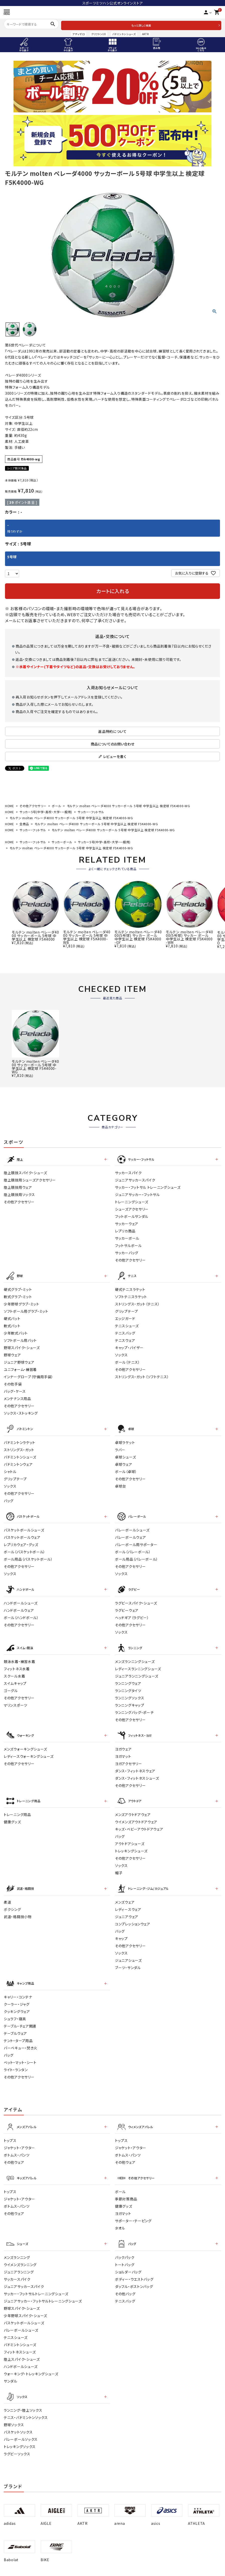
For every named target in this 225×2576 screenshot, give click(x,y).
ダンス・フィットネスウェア (135, 1684)
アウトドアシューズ (129, 1756)
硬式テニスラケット (130, 1208)
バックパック (124, 2165)
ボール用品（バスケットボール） (28, 1475)
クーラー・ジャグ (17, 1915)
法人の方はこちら (18, 2538)
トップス (10, 2050)
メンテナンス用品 (17, 1317)
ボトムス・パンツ (17, 2064)
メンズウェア (125, 1814)
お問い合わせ (69, 2544)
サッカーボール (62, 762)
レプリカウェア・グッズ (21, 1461)
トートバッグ (124, 2172)
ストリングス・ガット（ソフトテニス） (142, 1295)
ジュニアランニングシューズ (136, 1590)
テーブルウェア (15, 1944)
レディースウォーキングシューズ (29, 1670)
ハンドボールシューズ (21, 1518)
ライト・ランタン (16, 1980)
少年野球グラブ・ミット (21, 1222)
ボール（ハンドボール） (21, 1533)
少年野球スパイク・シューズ (25, 2223)
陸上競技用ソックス (19, 1114)
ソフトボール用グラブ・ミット (26, 1229)
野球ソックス (14, 2331)
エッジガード (125, 1237)
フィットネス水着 (17, 1583)
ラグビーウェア (127, 1525)
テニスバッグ (125, 1251)
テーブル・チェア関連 (20, 1936)
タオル (120, 2136)
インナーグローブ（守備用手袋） (28, 1295)
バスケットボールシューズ (24, 1446)
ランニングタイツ (128, 1605)
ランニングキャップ (129, 1619)
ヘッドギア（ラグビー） (132, 1533)
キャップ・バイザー (129, 1266)
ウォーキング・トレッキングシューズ (31, 2281)
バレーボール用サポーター (136, 1461)
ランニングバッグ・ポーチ (134, 1627)
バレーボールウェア (130, 1453)
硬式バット (12, 1237)
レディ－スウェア (128, 1821)
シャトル (10, 1389)
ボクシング (12, 1821)
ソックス (121, 1273)
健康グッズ (12, 1734)
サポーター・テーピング (133, 2129)
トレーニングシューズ (131, 1121)
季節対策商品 (126, 2107)
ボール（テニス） (127, 1280)
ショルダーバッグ (128, 2179)
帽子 (118, 1785)
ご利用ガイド (69, 2538)
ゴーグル (11, 1605)
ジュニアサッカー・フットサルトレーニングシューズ (43, 2208)
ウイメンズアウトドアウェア (136, 1734)
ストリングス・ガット (19, 1367)
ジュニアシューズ (128, 1872)
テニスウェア (125, 1259)
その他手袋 (13, 1302)
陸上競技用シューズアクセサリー (30, 1099)
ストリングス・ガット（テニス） (137, 1222)
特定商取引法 (70, 2556)
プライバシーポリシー (76, 2562)
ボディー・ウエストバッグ (134, 2187)
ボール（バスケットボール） (24, 1468)
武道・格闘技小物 (18, 1828)
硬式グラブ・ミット (18, 1208)
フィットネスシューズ (20, 2259)
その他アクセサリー (33, 726)
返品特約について (112, 651)
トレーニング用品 (17, 1727)
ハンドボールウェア (19, 1525)
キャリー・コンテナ (18, 1907)
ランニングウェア (128, 1597)
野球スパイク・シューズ (22, 1266)
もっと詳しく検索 (141, 25)
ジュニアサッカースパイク (135, 1099)
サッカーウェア (126, 1143)
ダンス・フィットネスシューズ (137, 1691)
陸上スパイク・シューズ (22, 2267)
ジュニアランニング (19, 2179)
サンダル (10, 2288)
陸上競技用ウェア (18, 1106)
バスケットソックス (18, 2339)
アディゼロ (78, 34)
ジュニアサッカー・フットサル (137, 1114)
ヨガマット (123, 1670)
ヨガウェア (123, 1662)
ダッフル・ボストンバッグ (134, 2194)
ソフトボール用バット (20, 1259)
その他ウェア (14, 2072)
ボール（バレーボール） (133, 1468)
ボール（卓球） (126, 1389)
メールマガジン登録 (74, 2550)
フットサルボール (128, 1165)
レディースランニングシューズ (138, 1583)
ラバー (120, 1367)
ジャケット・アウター (19, 2057)
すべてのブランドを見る (99, 2480)
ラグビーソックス (17, 2360)
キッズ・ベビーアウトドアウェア (139, 1742)
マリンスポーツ (15, 1619)
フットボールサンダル (131, 1136)
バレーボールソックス (21, 2346)
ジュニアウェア (126, 1828)
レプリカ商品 (125, 1150)
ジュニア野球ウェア (19, 1280)
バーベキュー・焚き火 (20, 1958)
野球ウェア (12, 1273)
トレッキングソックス (20, 2353)
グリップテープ (126, 1229)
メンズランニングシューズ (135, 1576)
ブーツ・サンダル (128, 1879)
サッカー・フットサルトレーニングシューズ (36, 2201)
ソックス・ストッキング (21, 1331)
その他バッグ (125, 2201)
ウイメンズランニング (20, 2172)
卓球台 (120, 1403)
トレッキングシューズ (131, 1763)
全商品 (24, 744)
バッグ (9, 1418)
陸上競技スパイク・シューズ (25, 1092)
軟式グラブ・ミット (18, 1215)
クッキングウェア (17, 1922)
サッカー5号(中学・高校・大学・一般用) (46, 732)
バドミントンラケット (19, 1360)
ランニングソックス (129, 1612)
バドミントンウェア (18, 1381)
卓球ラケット (125, 1360)
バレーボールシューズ (132, 1446)
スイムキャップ (15, 1597)
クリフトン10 (98, 34)
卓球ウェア (123, 1381)
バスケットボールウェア (22, 1453)
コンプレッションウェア (132, 1835)
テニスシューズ (127, 1244)
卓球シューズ (125, 1374)
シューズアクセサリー (132, 1128)
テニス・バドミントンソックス (26, 2324)
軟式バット (12, 1244)
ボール (56, 726)
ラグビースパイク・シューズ (136, 1518)
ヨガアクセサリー (128, 1677)
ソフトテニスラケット (131, 1215)
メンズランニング (17, 2165)
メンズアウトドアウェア (133, 1727)
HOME (9, 726)
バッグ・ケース (15, 1309)
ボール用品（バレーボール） (136, 1475)
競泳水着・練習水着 (19, 1576)
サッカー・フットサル (91, 732)
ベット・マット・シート (20, 1973)
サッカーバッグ (126, 1172)
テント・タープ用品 (18, 1951)
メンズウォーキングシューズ (25, 1662)
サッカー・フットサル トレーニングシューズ (148, 1106)
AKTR (145, 34)
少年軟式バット (16, 1251)
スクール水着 (14, 1590)
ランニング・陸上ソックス (23, 2317)
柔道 (7, 1814)
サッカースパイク (128, 1092)
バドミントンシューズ (124, 34)
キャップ (121, 1850)
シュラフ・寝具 (15, 1929)
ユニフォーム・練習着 (20, 1288)
